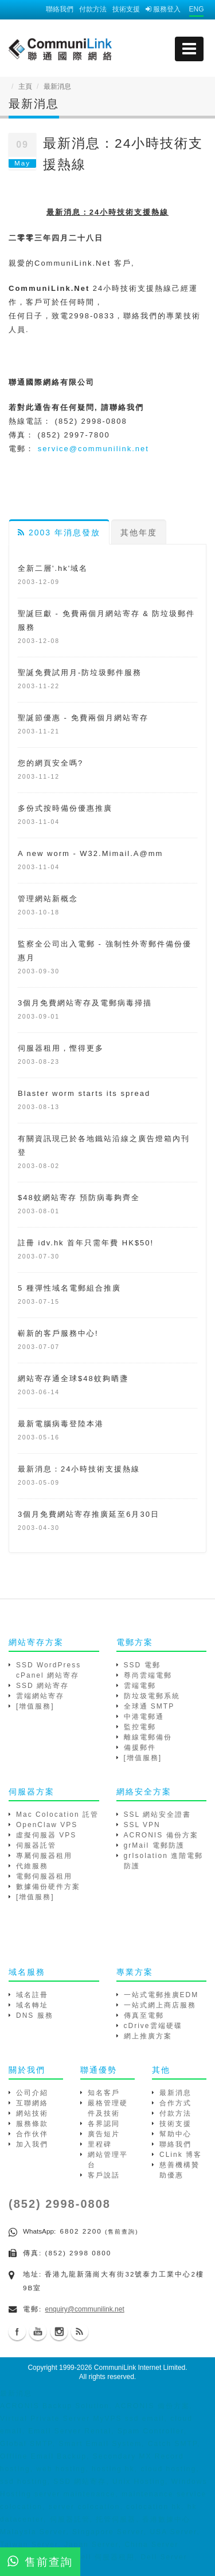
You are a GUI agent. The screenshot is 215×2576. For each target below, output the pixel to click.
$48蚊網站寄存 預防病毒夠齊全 (79, 1197)
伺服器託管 (36, 1845)
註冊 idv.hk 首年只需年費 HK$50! (86, 1242)
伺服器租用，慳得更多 (61, 1048)
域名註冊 (32, 1995)
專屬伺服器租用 (44, 1856)
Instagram (59, 2331)
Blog (79, 2331)
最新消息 (175, 2093)
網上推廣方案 (148, 2036)
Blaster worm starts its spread (84, 1093)
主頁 (25, 86)
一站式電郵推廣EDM (161, 1995)
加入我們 (32, 2144)
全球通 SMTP (149, 1706)
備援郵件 (140, 1747)
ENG (196, 9)
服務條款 (32, 2124)
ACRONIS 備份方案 (161, 1835)
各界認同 (104, 2124)
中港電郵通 (144, 1717)
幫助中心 (175, 2134)
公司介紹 (32, 2093)
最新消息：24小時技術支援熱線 (79, 1469)
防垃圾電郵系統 (152, 1696)
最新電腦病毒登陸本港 (61, 1423)
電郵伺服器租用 (44, 1876)
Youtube (37, 2331)
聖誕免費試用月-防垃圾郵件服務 (80, 672)
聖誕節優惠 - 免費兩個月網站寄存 (83, 717)
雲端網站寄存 (40, 1696)
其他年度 (138, 532)
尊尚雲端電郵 (148, 1675)
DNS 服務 (34, 2015)
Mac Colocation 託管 (57, 1814)
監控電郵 (140, 1727)
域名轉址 (32, 2005)
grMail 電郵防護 (154, 1845)
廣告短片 (104, 2134)
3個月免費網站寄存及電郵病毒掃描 (85, 1003)
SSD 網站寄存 (42, 1686)
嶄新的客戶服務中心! (58, 1333)
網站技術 (32, 2113)
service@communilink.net (93, 448)
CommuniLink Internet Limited (139, 2368)
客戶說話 (104, 2175)
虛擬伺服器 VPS (46, 1835)
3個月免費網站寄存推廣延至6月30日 (88, 1514)
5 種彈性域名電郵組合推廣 (69, 1288)
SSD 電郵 (142, 1665)
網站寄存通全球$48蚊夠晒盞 (73, 1378)
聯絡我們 (59, 9)
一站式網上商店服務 (160, 2005)
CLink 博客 (180, 2155)
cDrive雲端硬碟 (153, 2026)
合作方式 (175, 2103)
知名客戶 (104, 2093)
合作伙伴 (32, 2134)
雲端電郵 (140, 1686)
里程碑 (100, 2144)
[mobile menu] (189, 49)
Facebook (17, 2331)
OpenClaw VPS (46, 1825)
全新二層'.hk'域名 (53, 568)
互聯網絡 (32, 2103)
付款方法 (93, 9)
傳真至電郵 (144, 2015)
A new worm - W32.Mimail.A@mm (90, 853)
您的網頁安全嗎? (50, 763)
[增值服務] (35, 1706)
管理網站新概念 (48, 898)
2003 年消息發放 (59, 532)
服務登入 (163, 9)
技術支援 (126, 9)
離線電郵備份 (148, 1737)
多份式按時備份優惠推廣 (65, 808)
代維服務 (32, 1866)
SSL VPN (142, 1825)
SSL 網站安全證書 (157, 1814)
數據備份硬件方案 (48, 1887)
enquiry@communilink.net (84, 2309)
